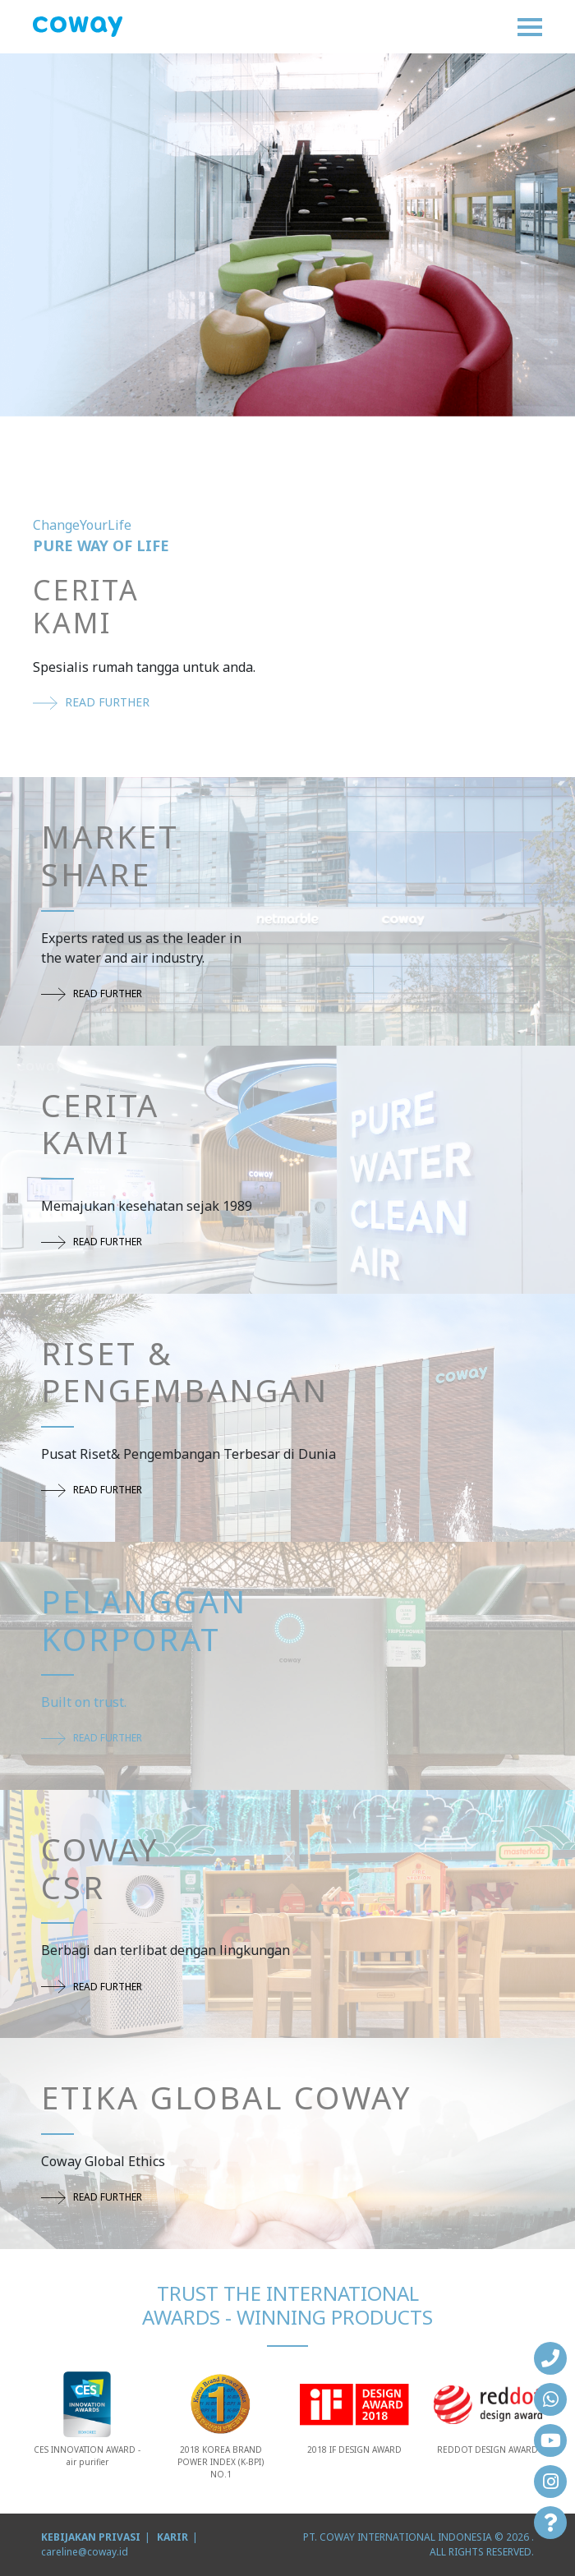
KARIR (172, 2537)
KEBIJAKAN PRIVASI (90, 2537)
